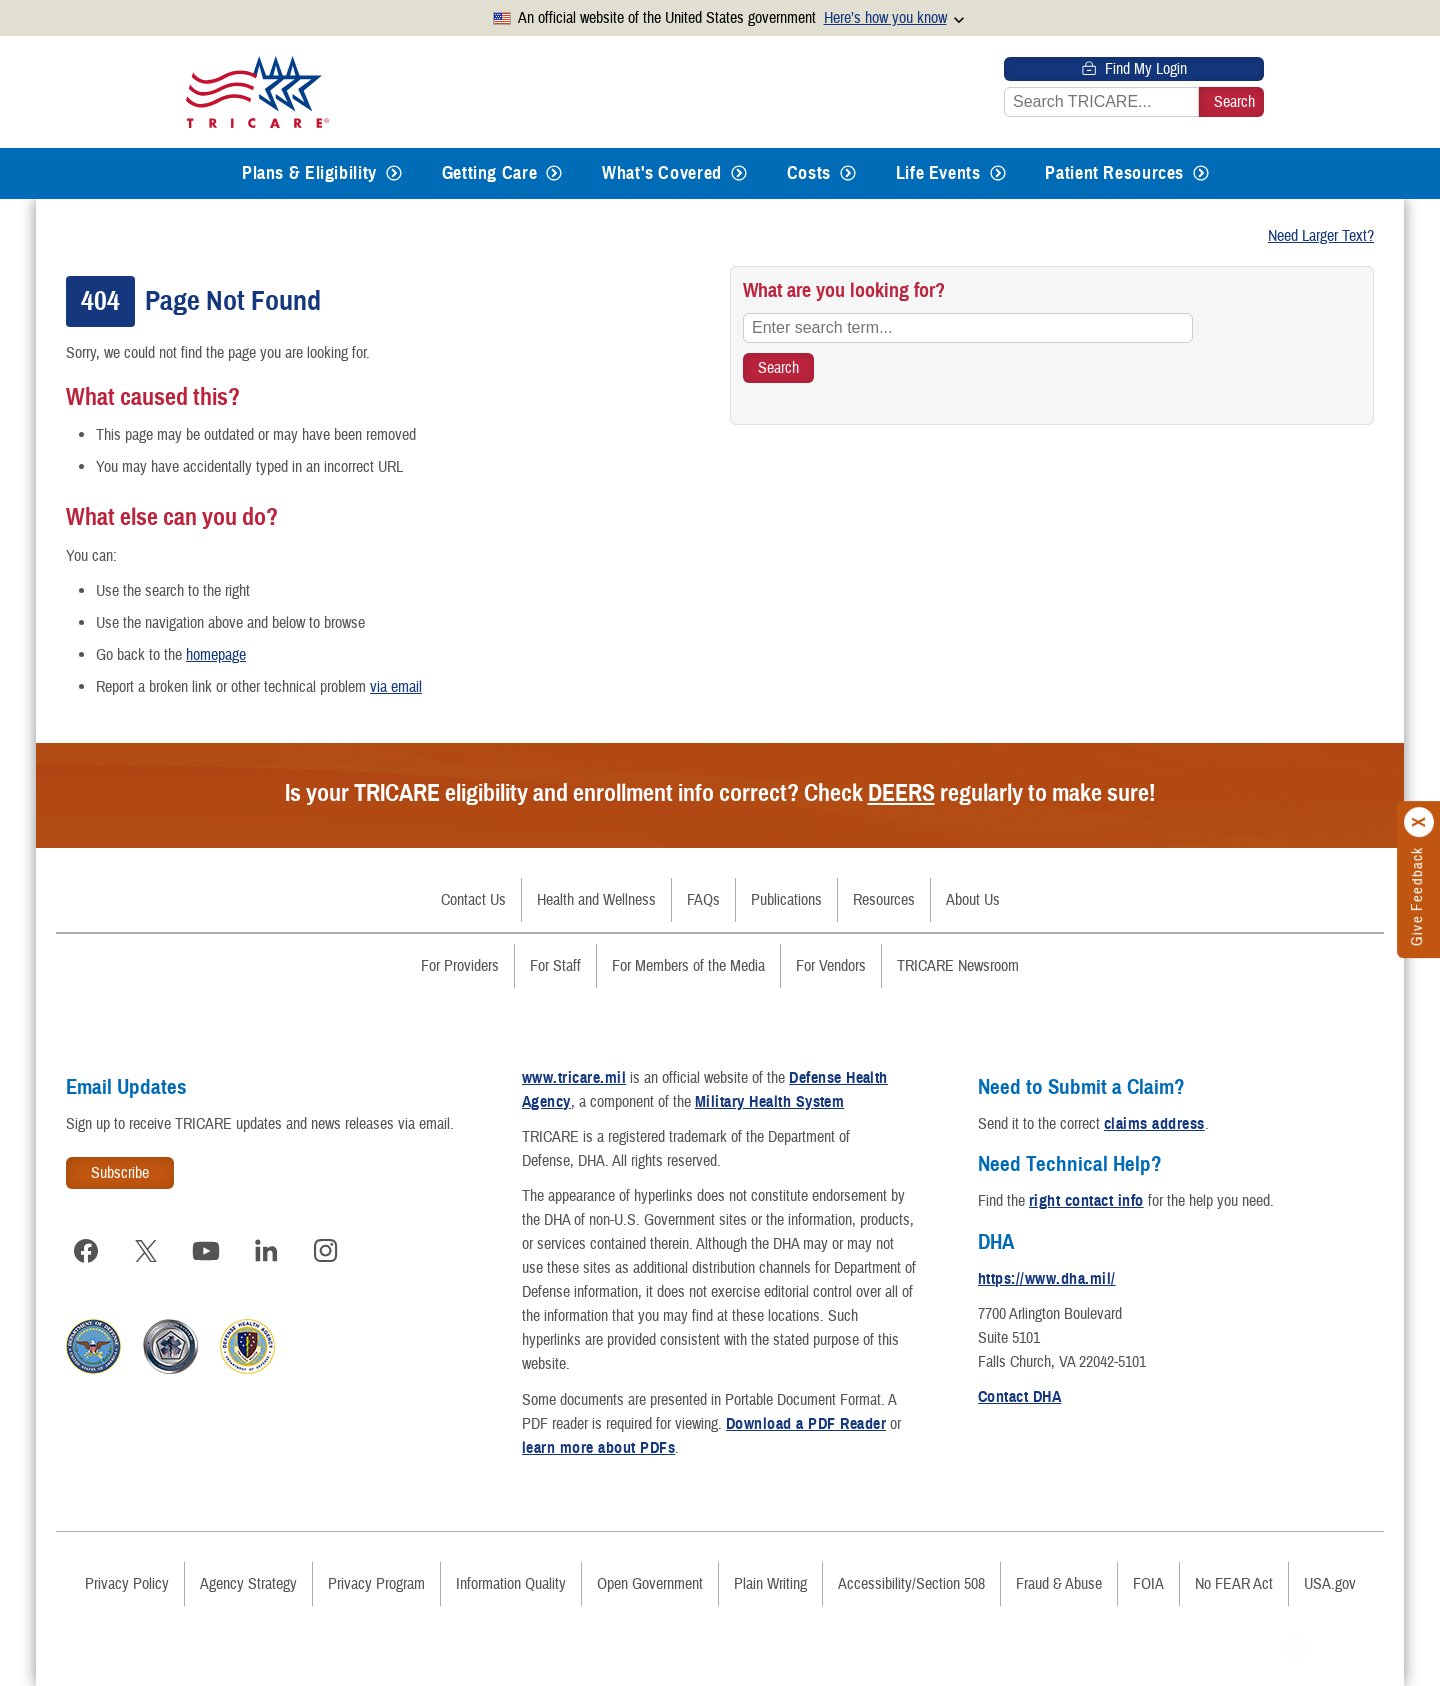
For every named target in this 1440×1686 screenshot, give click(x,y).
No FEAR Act (1234, 1584)
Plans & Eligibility (309, 173)
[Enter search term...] (968, 328)
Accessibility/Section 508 (911, 1584)
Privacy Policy (127, 1584)
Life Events (938, 173)
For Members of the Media (688, 966)
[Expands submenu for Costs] (848, 173)
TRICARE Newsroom (958, 966)
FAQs (703, 900)
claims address (1154, 1124)
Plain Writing (770, 1584)
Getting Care (490, 173)
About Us (973, 900)
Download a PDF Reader (806, 1424)
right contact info (1086, 1201)
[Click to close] (1420, 822)
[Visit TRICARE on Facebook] (86, 1251)
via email (396, 687)
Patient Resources (1114, 173)
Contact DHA (1019, 1397)
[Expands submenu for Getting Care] (554, 173)
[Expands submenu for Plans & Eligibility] (394, 173)
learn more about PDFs (598, 1448)
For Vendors (831, 966)
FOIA (1148, 1584)
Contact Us (473, 900)
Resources (884, 900)
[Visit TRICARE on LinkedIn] (266, 1251)
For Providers (460, 966)
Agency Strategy (248, 1584)
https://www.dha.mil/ (1047, 1279)
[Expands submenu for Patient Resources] (1201, 173)
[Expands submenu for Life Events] (998, 173)
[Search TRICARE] (778, 368)
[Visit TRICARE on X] (146, 1251)
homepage (216, 655)
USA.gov (1330, 1584)
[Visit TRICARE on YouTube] (206, 1251)
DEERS (901, 793)
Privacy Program (376, 1584)
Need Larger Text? (1321, 236)
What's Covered (662, 173)
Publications (786, 900)
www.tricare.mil (574, 1078)
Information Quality (511, 1584)
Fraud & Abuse (1059, 1584)
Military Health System (770, 1102)
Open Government (650, 1584)
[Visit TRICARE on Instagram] (326, 1251)
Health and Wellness (596, 900)
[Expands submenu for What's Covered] (739, 173)
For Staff (555, 966)
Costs (809, 173)
